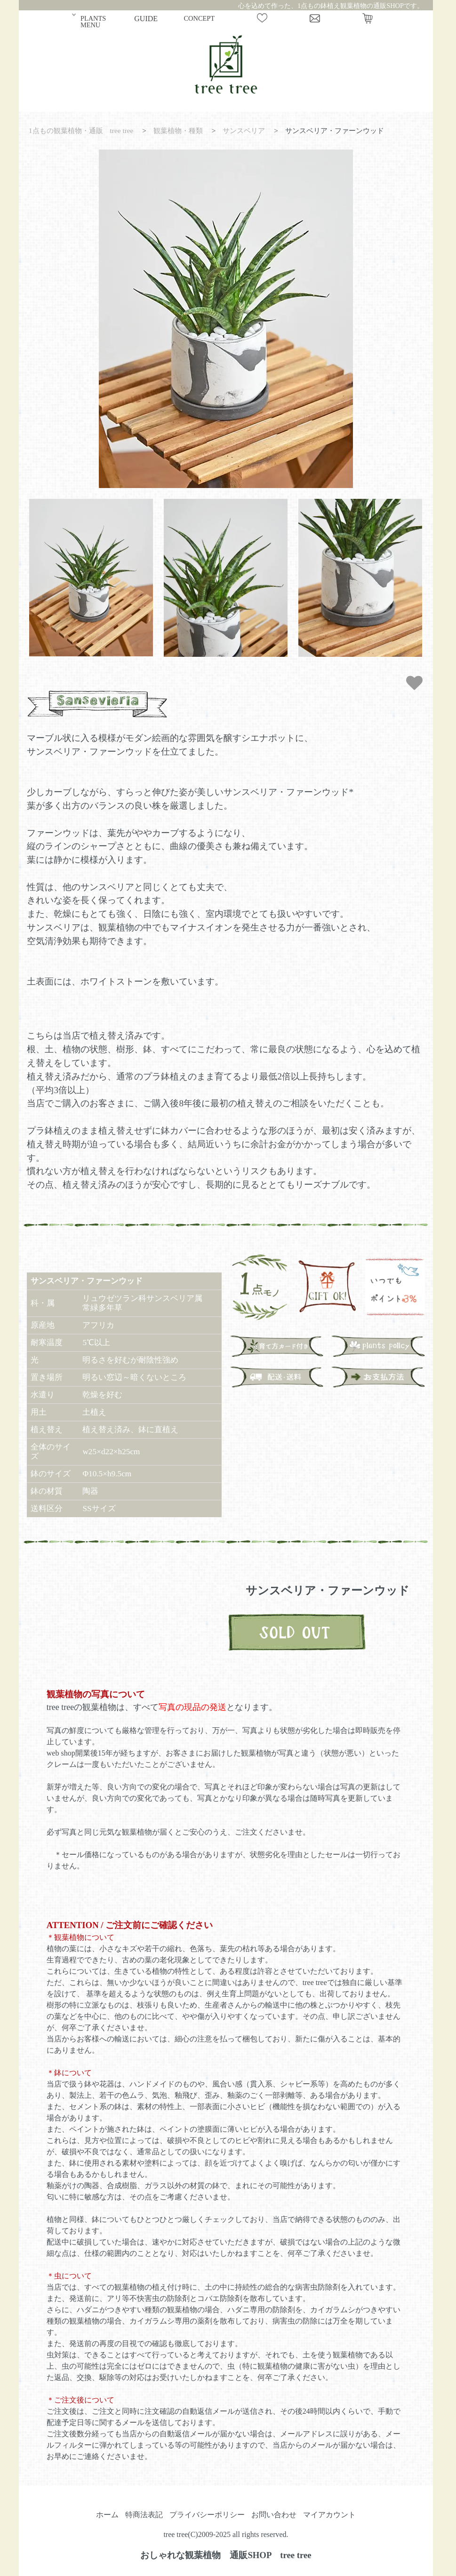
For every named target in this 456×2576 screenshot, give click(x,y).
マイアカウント (329, 2515)
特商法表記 (144, 2515)
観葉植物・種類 (178, 130)
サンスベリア (244, 130)
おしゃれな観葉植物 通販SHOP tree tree (225, 2555)
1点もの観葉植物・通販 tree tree (81, 130)
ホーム (107, 2515)
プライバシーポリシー (207, 2515)
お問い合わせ (273, 2515)
